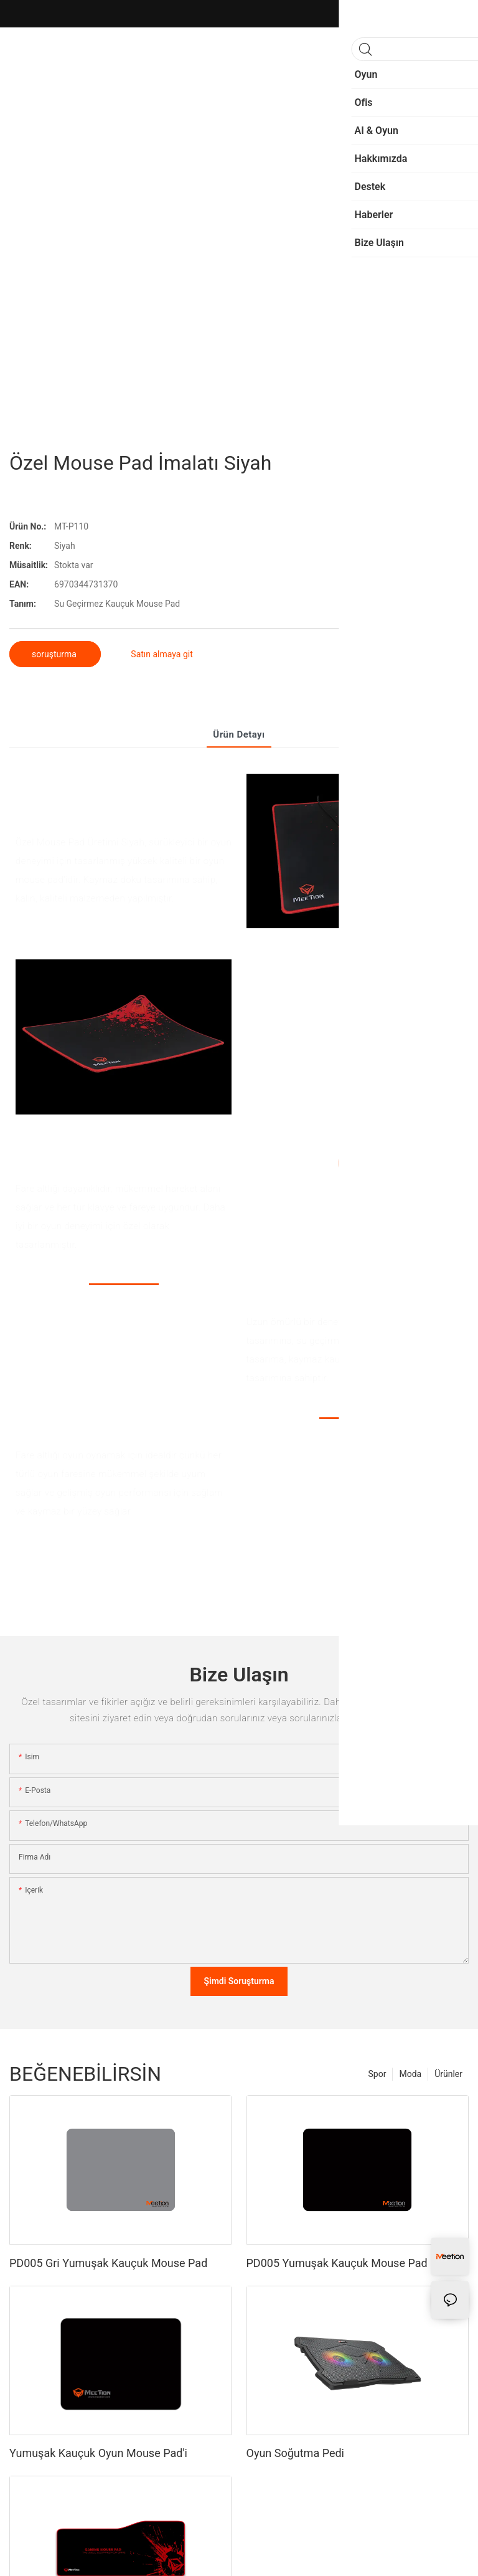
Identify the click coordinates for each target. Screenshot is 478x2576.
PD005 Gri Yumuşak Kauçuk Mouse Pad (108, 2262)
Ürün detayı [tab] (239, 734)
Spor (377, 2074)
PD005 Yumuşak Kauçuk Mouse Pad (337, 2262)
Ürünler (448, 2074)
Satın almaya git (161, 654)
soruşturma (55, 654)
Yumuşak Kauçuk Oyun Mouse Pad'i (98, 2453)
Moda (410, 2074)
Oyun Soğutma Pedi (295, 2453)
